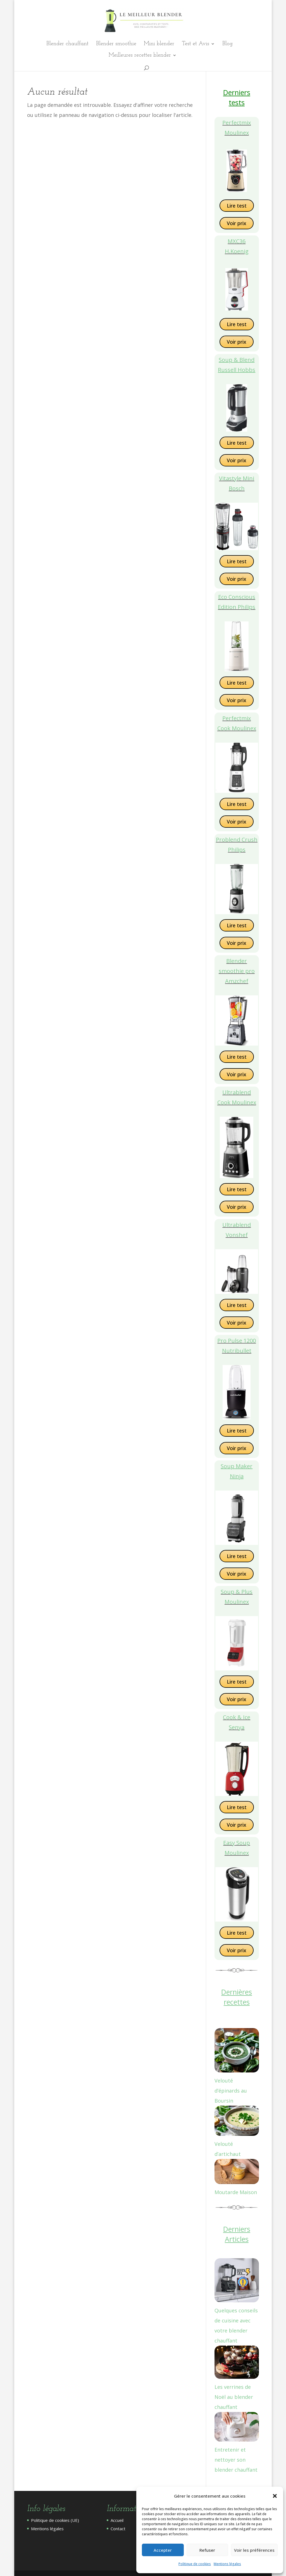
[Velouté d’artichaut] (236, 2122)
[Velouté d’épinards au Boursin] (236, 2052)
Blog (227, 44)
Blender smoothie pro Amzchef (237, 971)
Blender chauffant (67, 44)
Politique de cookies (194, 2563)
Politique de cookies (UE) (55, 2520)
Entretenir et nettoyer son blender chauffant (236, 2459)
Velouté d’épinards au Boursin (230, 2090)
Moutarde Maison (235, 2192)
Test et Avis (195, 44)
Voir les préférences (254, 2550)
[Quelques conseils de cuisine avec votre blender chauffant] (236, 2282)
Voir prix (236, 223)
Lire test (237, 205)
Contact (118, 2528)
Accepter (163, 2550)
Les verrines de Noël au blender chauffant (233, 2397)
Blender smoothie (116, 44)
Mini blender (159, 44)
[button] (275, 2496)
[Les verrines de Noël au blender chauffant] (236, 2364)
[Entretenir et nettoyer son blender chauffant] (236, 2428)
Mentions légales (227, 2563)
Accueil (117, 2520)
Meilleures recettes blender (140, 55)
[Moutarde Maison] (236, 2173)
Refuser (207, 2550)
